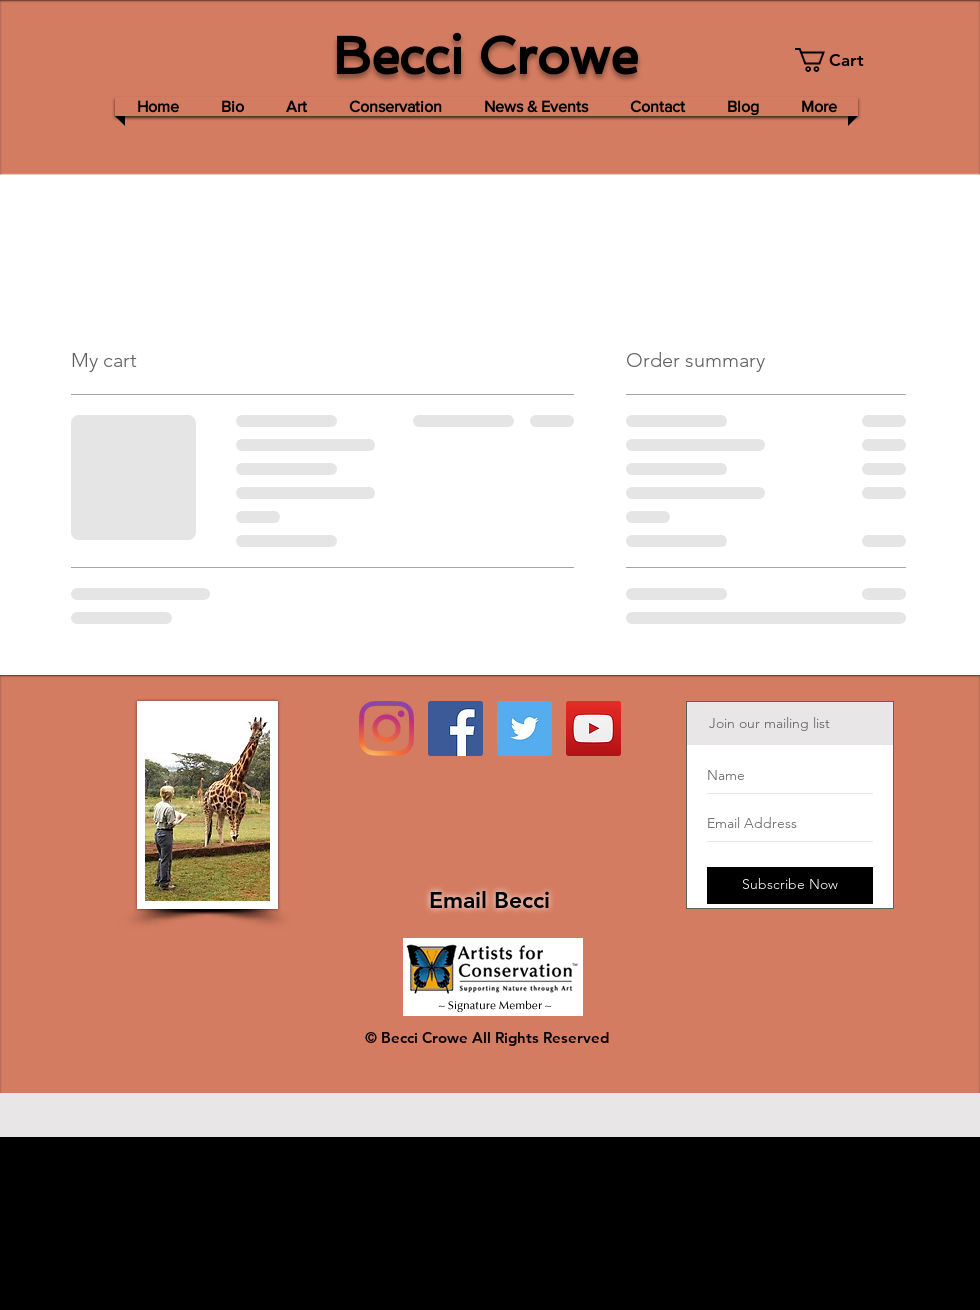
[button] (840, 60)
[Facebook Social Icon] (455, 728)
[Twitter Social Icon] (524, 728)
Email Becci (489, 900)
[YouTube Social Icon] (593, 728)
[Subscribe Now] (790, 885)
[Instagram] (386, 728)
